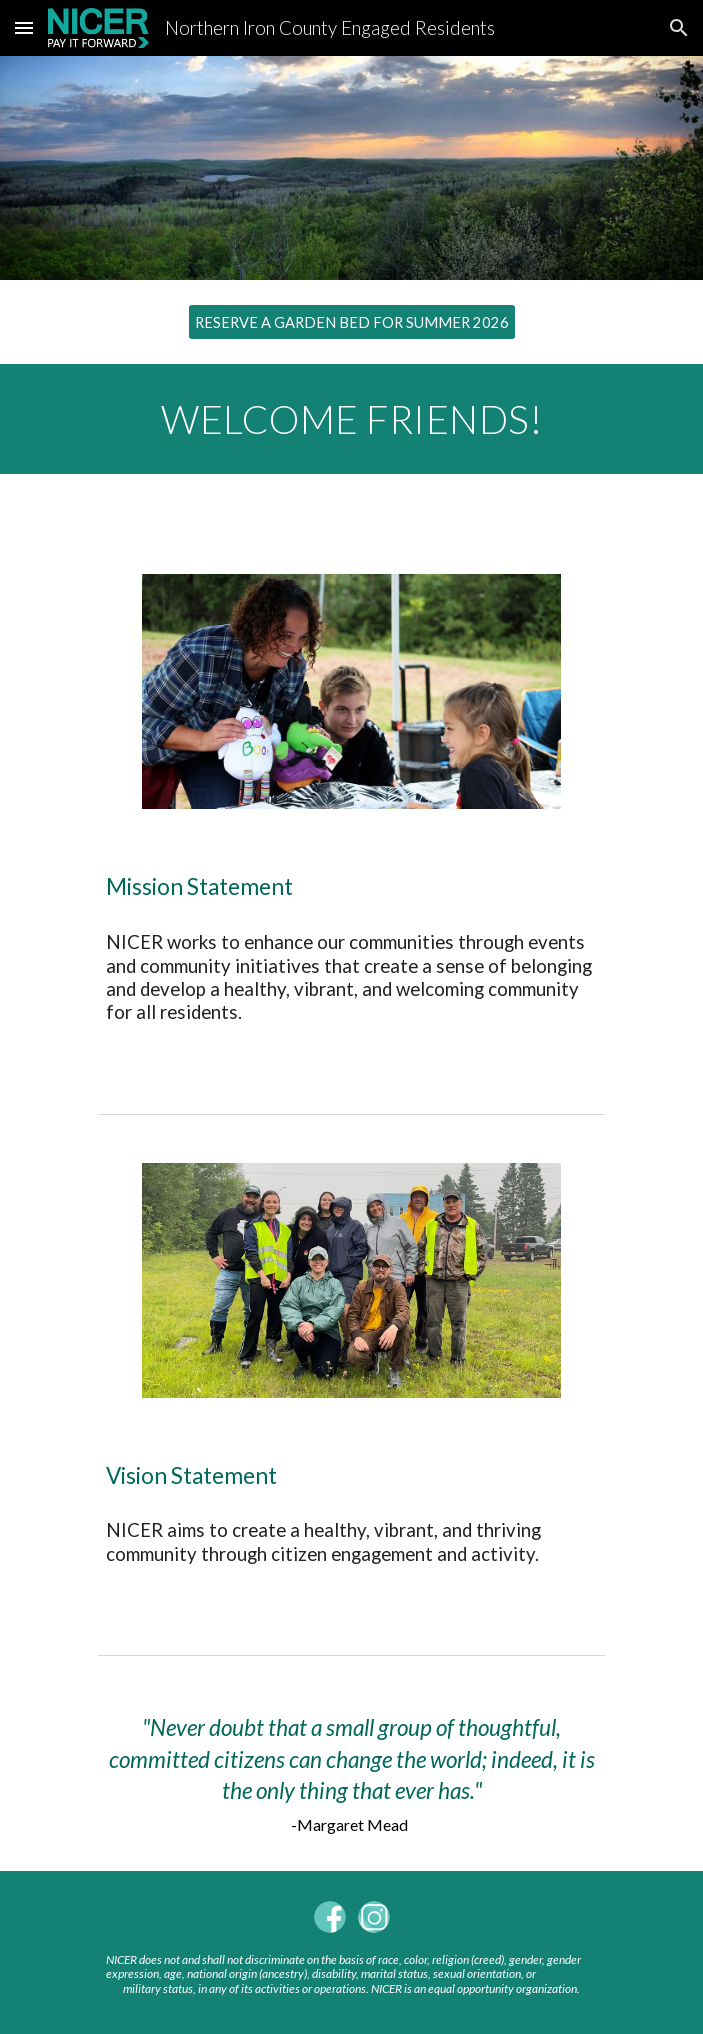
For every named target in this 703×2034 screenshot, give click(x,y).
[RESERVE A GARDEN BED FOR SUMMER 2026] (352, 322)
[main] (351, 419)
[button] (24, 27)
